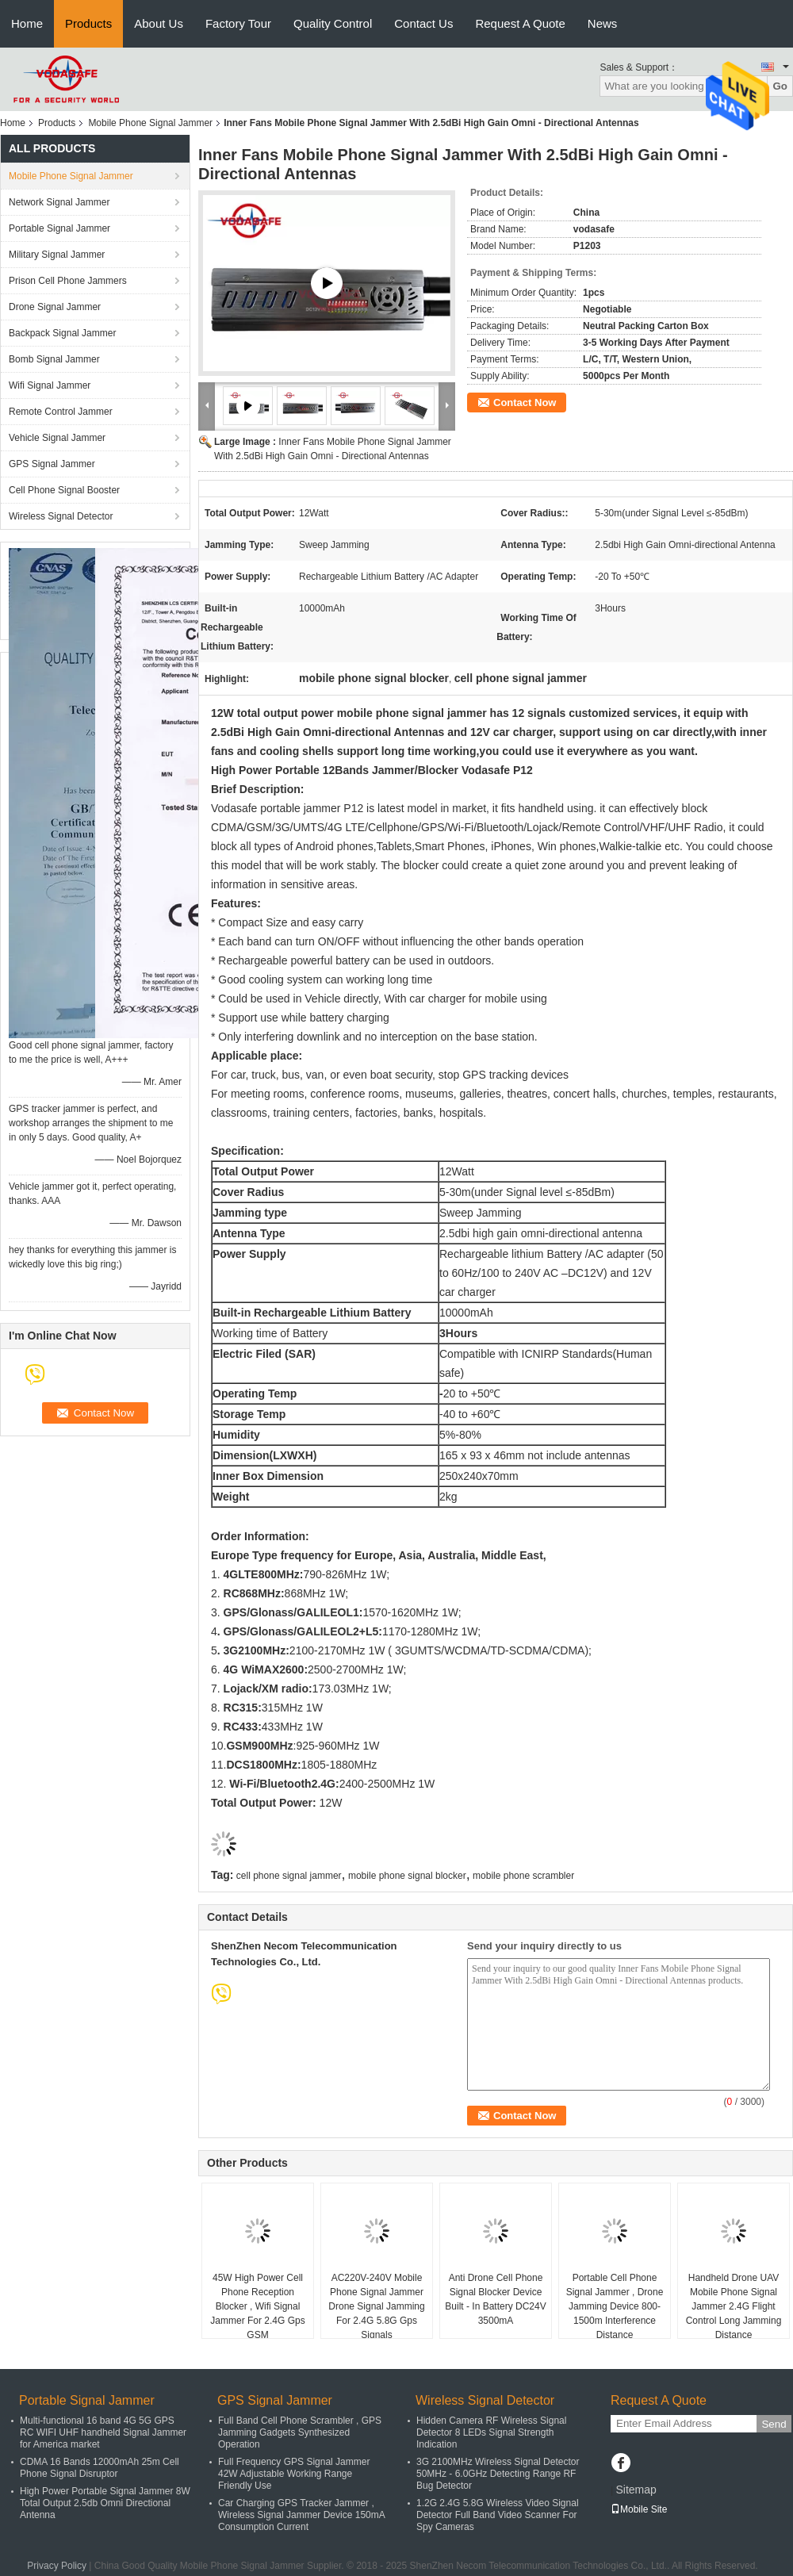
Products (88, 23)
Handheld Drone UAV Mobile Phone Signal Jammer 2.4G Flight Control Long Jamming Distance (734, 2306)
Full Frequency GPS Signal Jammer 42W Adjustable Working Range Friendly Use (294, 2473)
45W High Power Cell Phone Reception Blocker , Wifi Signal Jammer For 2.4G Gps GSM (257, 2306)
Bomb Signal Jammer (54, 359)
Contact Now (524, 402)
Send (773, 2424)
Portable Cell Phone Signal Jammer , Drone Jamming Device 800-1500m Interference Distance (615, 2306)
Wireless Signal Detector (61, 516)
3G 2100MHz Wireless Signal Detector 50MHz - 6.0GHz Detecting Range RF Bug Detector (497, 2473)
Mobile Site (639, 2509)
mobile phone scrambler (523, 1875)
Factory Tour (238, 23)
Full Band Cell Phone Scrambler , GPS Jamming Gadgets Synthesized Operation (299, 2432)
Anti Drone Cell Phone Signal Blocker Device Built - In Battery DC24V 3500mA (495, 2299)
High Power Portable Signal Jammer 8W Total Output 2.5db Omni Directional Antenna (105, 2503)
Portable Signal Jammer (59, 228)
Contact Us (423, 23)
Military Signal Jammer (57, 254)
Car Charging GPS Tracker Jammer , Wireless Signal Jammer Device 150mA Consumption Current (301, 2514)
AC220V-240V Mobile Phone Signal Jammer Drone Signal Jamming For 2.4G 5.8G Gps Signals (376, 2306)
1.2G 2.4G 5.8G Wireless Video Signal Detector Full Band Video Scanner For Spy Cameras (497, 2514)
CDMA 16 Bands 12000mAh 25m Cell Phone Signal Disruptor (99, 2467)
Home (27, 23)
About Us (158, 23)
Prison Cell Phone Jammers (68, 280)
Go (779, 86)
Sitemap (635, 2489)
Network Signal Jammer (59, 202)
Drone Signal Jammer (55, 306)
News (603, 23)
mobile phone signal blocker (407, 1875)
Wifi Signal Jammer (49, 385)
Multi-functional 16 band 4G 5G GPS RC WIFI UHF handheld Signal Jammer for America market (103, 2432)
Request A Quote (520, 23)
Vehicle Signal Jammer (57, 437)
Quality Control (332, 23)
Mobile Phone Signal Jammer (150, 122)
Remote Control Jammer (61, 411)
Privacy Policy (56, 2565)
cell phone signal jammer (289, 1875)
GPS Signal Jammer (52, 464)
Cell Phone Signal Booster (64, 490)
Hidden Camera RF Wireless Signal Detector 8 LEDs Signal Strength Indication (491, 2432)
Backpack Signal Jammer (62, 333)
